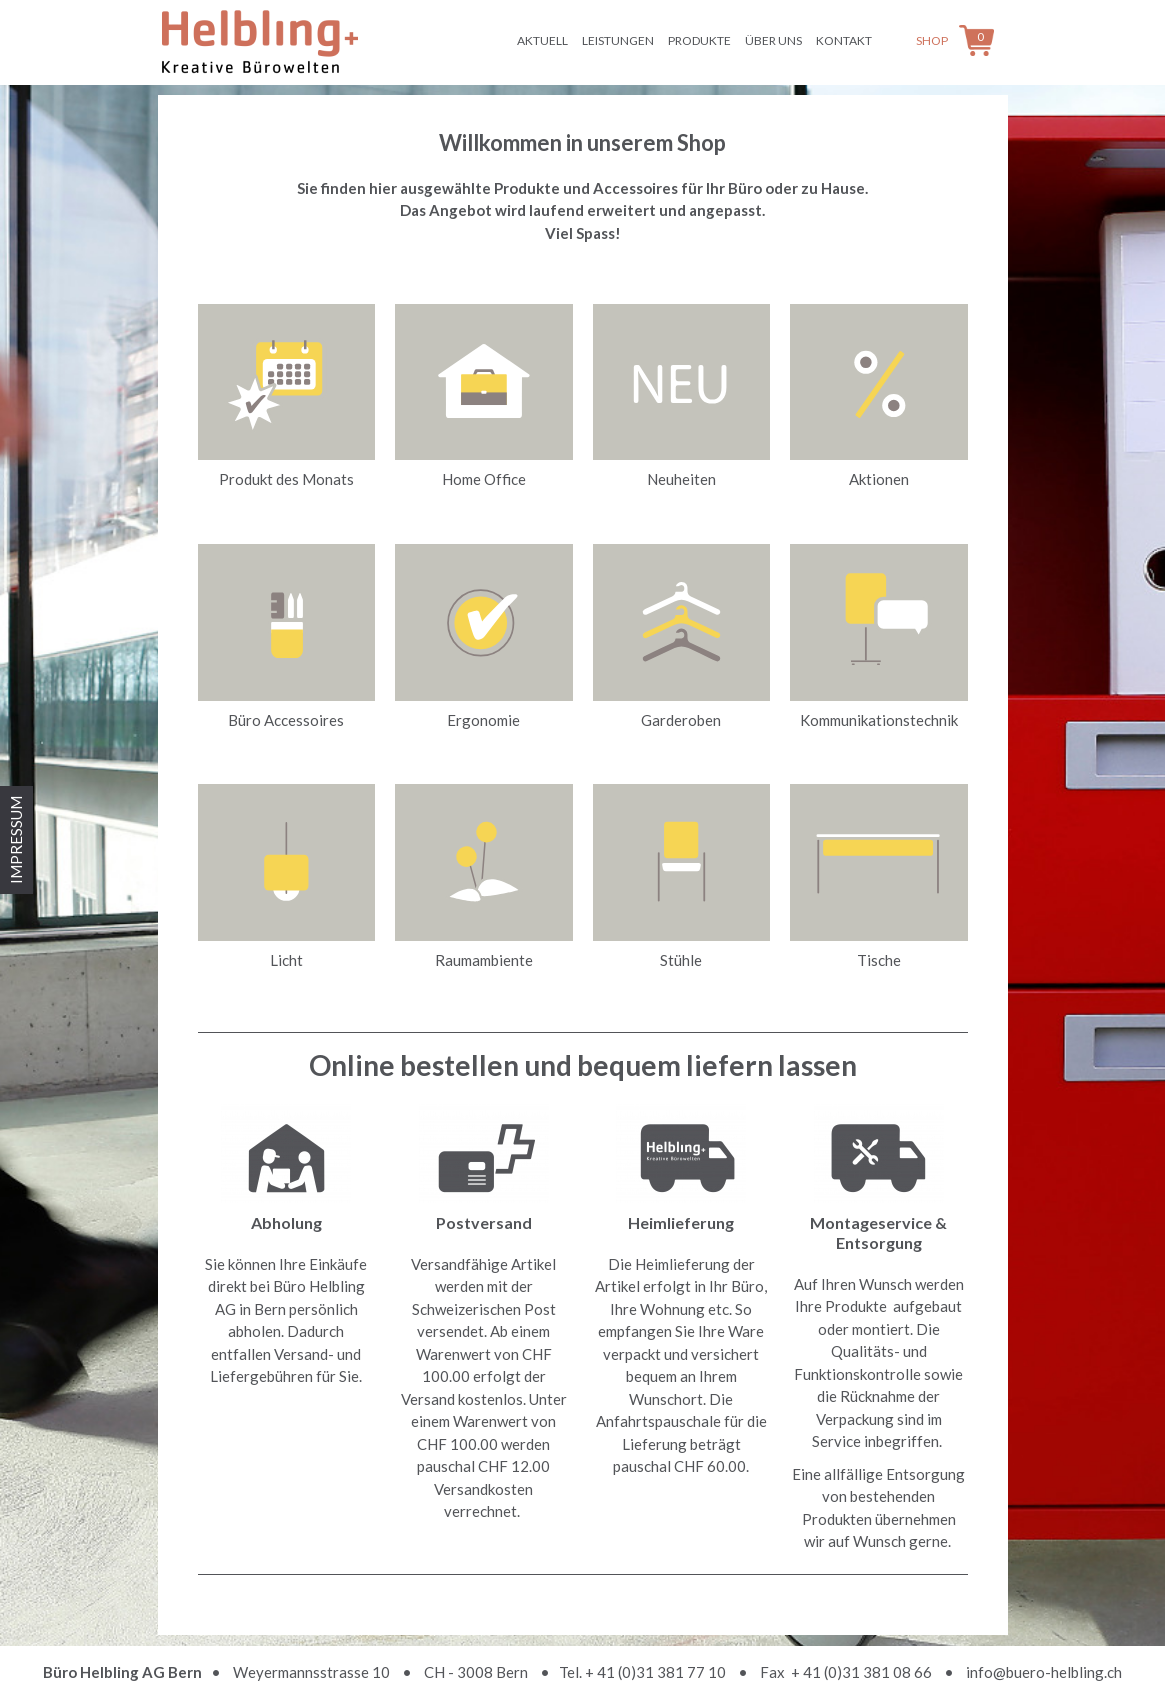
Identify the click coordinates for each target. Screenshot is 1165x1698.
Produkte (699, 40)
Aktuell (542, 40)
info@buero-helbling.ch (1044, 1672)
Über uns (773, 40)
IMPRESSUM (16, 840)
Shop (932, 40)
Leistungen (618, 40)
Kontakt (844, 40)
